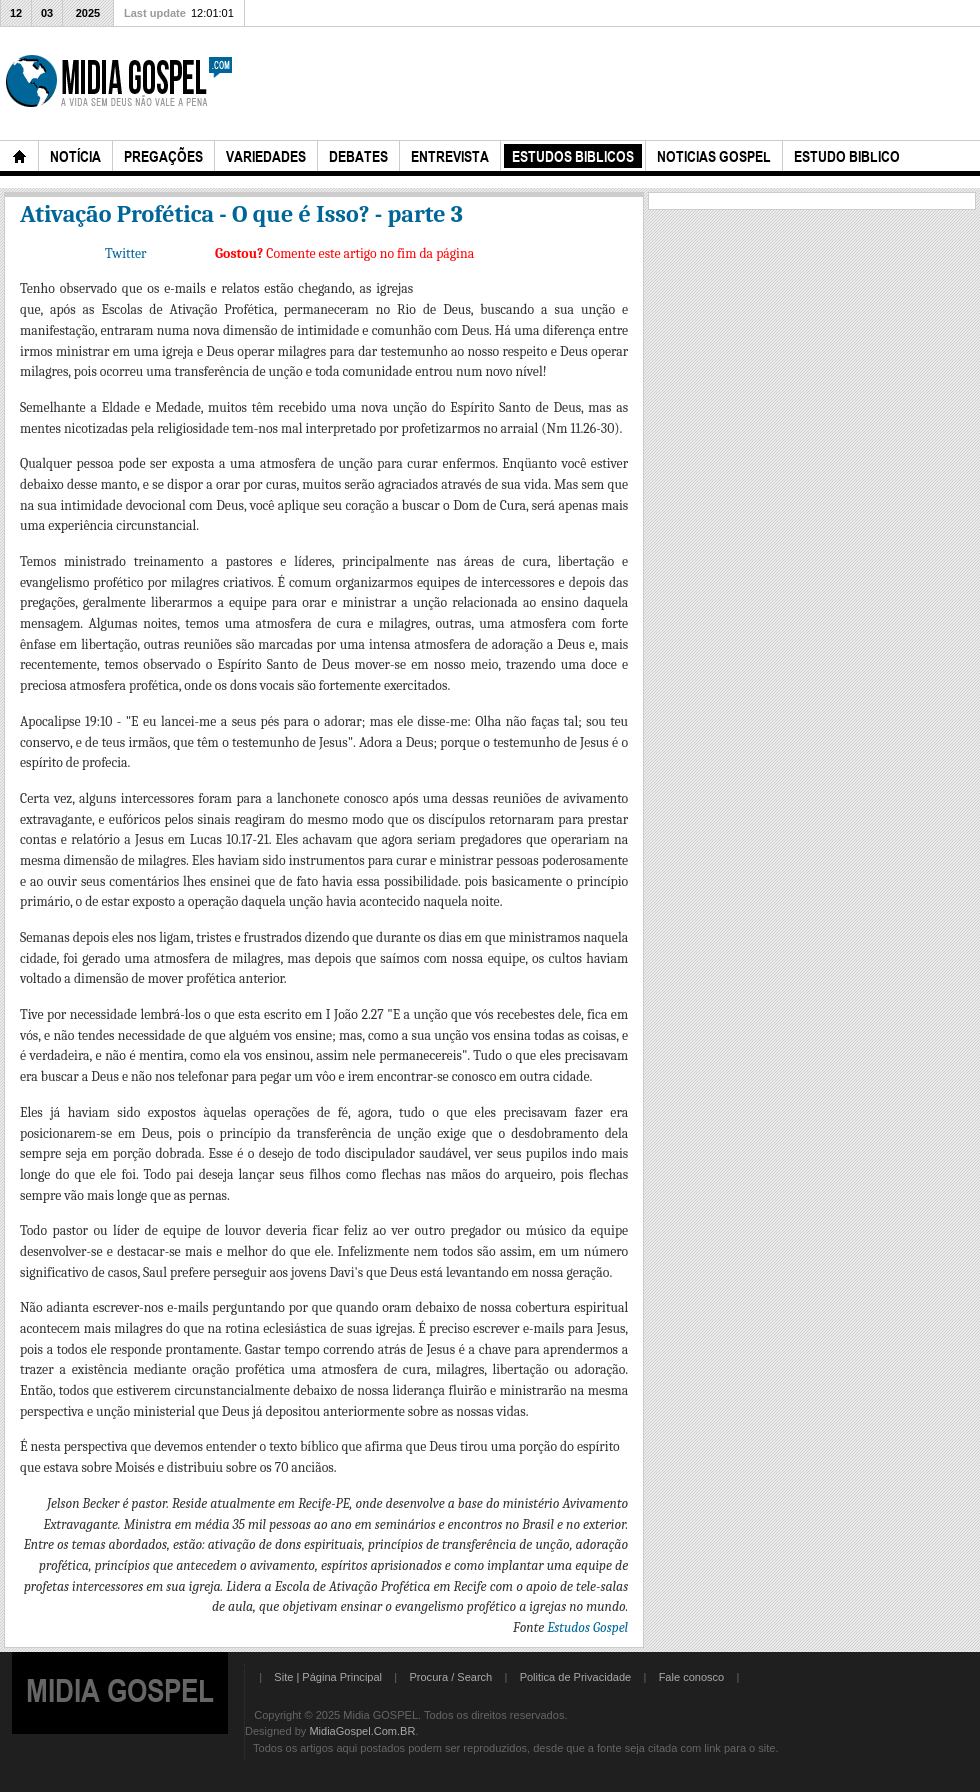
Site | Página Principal (328, 1677)
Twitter (125, 253)
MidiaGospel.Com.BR (362, 1731)
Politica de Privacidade (576, 1677)
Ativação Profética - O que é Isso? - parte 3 (241, 214)
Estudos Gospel (587, 1627)
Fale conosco (692, 1677)
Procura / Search (450, 1677)
